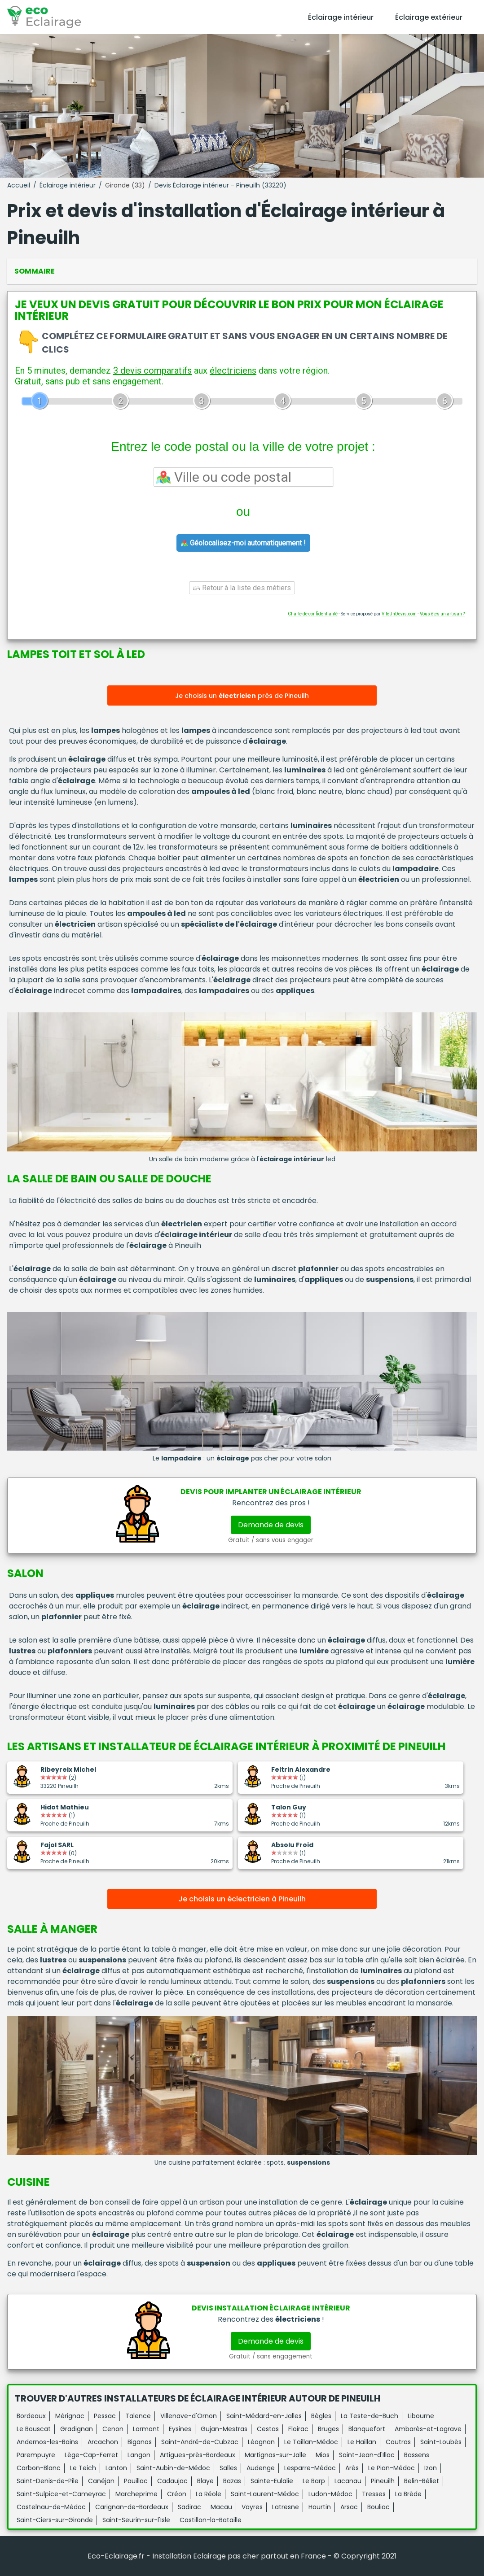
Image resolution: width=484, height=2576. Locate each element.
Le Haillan (362, 2441)
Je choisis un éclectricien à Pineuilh (242, 1899)
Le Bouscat (34, 2428)
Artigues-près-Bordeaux (197, 2454)
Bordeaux (31, 2415)
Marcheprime (136, 2493)
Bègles (321, 2415)
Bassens (416, 2454)
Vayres (252, 2506)
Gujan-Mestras (224, 2428)
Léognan (261, 2441)
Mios (323, 2454)
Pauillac (136, 2480)
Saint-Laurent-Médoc (265, 2493)
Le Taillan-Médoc (311, 2441)
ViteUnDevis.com (399, 613)
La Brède (408, 2493)
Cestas (268, 2428)
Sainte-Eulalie (272, 2480)
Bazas (232, 2480)
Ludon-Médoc (330, 2493)
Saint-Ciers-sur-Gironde (55, 2519)
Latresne (285, 2506)
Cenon (112, 2428)
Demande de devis (271, 1525)
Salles (228, 2467)
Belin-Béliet (421, 2480)
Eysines (180, 2428)
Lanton (116, 2467)
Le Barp (314, 2480)
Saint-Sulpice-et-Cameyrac (61, 2493)
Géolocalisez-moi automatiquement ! (243, 543)
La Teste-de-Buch (369, 2415)
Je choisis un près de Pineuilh (242, 695)
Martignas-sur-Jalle (275, 2454)
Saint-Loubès (441, 2441)
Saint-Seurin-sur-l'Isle (136, 2519)
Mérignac (69, 2415)
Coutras (398, 2441)
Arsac (349, 2506)
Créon (176, 2493)
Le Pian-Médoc (391, 2467)
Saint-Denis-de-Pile (48, 2480)
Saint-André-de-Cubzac (199, 2441)
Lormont (146, 2428)
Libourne (421, 2415)
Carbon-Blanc (39, 2467)
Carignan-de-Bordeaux (131, 2506)
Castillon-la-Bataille (211, 2519)
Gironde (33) (125, 185)
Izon (430, 2467)
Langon (139, 2454)
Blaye (205, 2480)
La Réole (208, 2493)
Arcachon (103, 2441)
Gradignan (76, 2428)
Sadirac (189, 2506)
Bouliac (378, 2506)
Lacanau (347, 2480)
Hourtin (319, 2506)
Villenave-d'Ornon (188, 2415)
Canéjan (101, 2480)
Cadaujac (172, 2480)
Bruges (328, 2428)
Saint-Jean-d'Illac (367, 2454)
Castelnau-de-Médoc (51, 2506)
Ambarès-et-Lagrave (428, 2428)
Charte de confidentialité (313, 613)
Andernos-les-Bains (47, 2441)
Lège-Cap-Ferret (91, 2454)
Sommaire (34, 271)
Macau (221, 2506)
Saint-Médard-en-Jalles (264, 2415)
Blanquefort (366, 2428)
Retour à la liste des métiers (242, 588)
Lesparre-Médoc (310, 2467)
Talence (138, 2415)
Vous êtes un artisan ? (442, 613)
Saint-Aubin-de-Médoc (173, 2467)
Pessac (105, 2415)
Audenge (260, 2467)
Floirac (298, 2428)
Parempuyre (36, 2454)
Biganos (140, 2441)
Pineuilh (383, 2480)
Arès (352, 2467)
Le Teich (83, 2467)
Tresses (374, 2493)
